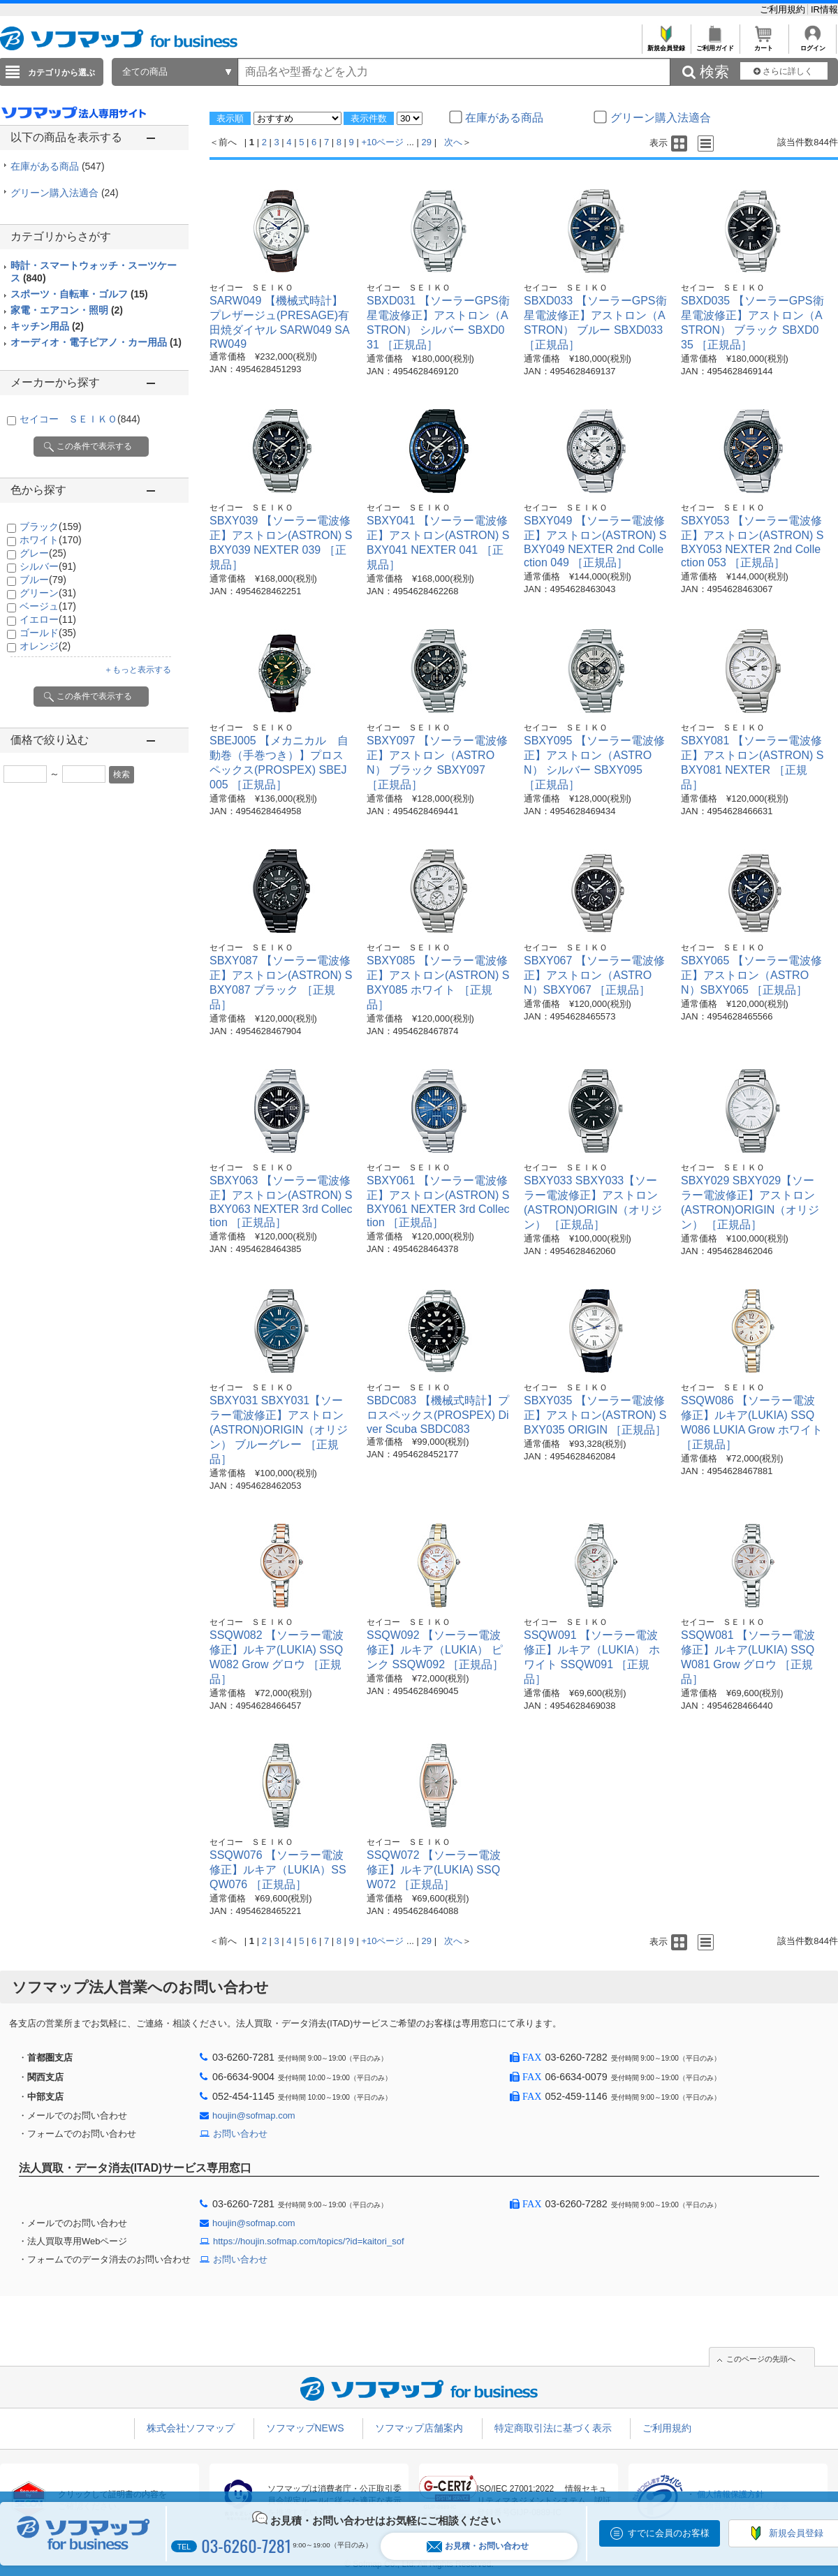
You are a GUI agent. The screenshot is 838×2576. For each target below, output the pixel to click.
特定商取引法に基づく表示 (553, 2428)
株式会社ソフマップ (191, 2428)
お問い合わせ (240, 2133)
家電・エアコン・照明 (66, 310)
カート (763, 44)
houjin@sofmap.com (253, 2115)
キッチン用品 (47, 326)
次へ (453, 142)
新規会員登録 (666, 44)
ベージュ (48, 606)
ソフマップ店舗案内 (419, 2428)
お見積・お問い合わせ (478, 2546)
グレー (43, 553)
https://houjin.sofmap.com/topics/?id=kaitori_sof (308, 2241)
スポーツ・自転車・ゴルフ (79, 294)
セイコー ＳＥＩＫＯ (80, 419)
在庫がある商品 (57, 166)
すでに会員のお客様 (669, 2533)
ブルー (43, 579)
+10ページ (382, 142)
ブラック (51, 526)
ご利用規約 (784, 9)
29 (427, 142)
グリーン (48, 592)
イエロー (48, 619)
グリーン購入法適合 (64, 192)
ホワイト (51, 539)
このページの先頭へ (760, 2359)
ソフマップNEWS (305, 2428)
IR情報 (824, 9)
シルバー (48, 566)
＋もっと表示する (137, 670)
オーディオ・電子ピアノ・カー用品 (96, 342)
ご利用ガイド (714, 44)
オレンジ (45, 646)
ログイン (812, 44)
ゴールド (48, 632)
